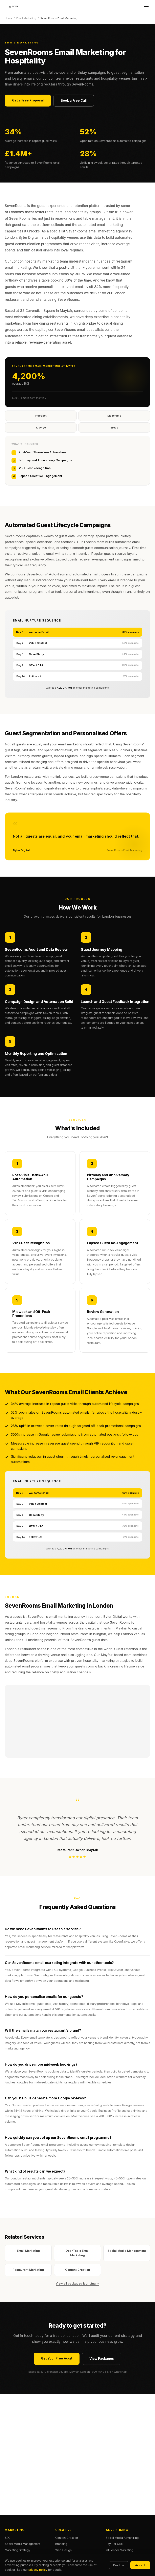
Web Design (63, 2550)
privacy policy (37, 2569)
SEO (7, 2537)
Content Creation (77, 2269)
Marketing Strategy (17, 2550)
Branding (61, 2543)
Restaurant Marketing (28, 2269)
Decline (118, 2565)
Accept (140, 2565)
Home (8, 18)
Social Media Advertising (122, 2537)
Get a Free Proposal (28, 100)
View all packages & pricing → (77, 2283)
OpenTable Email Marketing (77, 2253)
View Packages (101, 2362)
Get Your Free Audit (56, 2362)
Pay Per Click (115, 2543)
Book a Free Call (74, 100)
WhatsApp (120, 2375)
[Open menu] (146, 6)
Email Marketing (26, 18)
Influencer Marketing (119, 2550)
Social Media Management (127, 2250)
